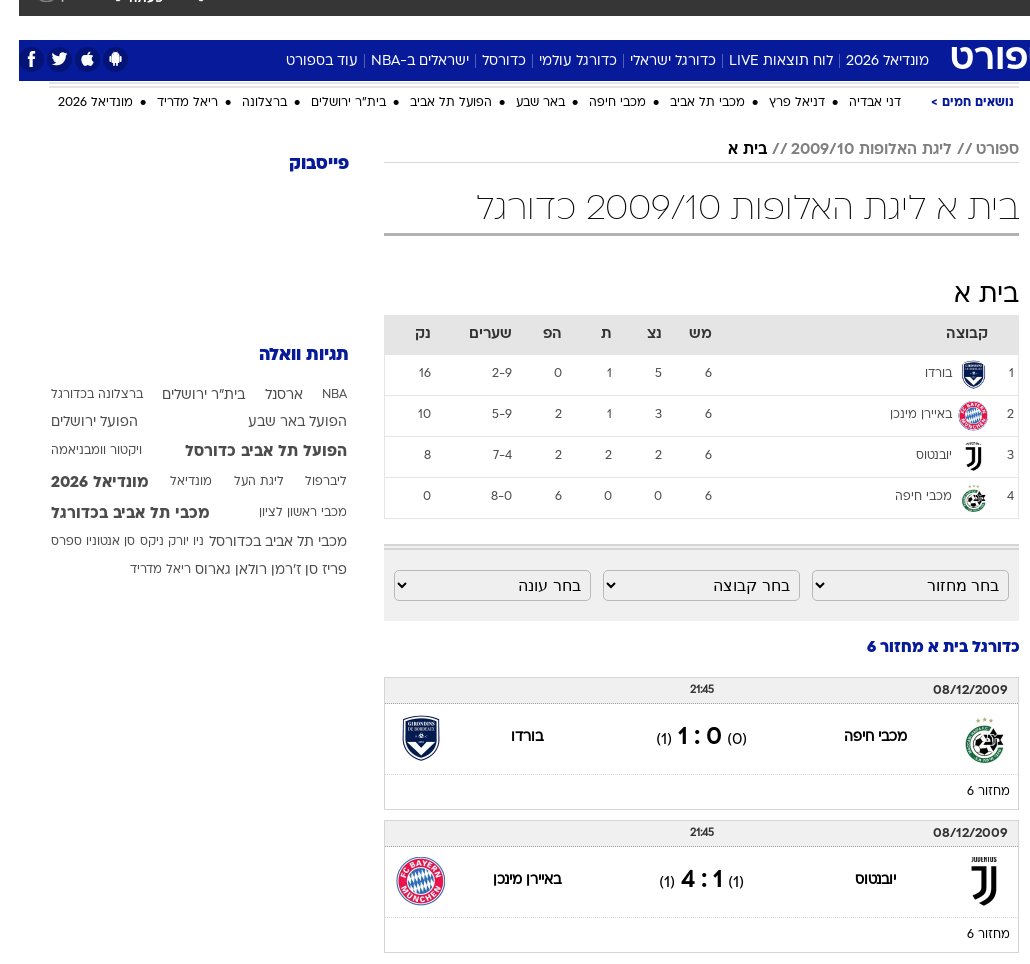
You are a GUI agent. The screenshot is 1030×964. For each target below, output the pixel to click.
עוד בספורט (303, 61)
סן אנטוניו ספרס (74, 542)
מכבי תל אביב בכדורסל (259, 542)
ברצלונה (245, 103)
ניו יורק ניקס (153, 542)
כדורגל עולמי (559, 61)
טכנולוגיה (306, 18)
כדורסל (485, 61)
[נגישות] (27, 26)
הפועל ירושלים (75, 422)
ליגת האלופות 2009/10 (852, 150)
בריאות (438, 18)
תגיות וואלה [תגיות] (285, 355)
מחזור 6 (969, 792)
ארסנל (265, 395)
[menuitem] (775, 27)
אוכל (496, 18)
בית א (728, 150)
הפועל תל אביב (432, 103)
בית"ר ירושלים (329, 103)
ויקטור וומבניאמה (77, 451)
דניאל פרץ (778, 103)
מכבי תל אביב (688, 103)
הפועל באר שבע (278, 422)
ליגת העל (240, 482)
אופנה (239, 18)
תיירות (375, 18)
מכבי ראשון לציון (284, 513)
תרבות (656, 18)
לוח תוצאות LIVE (762, 61)
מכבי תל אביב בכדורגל (111, 514)
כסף (546, 18)
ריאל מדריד (168, 103)
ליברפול (307, 482)
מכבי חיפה (598, 103)
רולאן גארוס (212, 570)
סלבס (598, 18)
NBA (315, 395)
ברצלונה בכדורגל (78, 395)
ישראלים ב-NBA (401, 61)
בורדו (508, 737)
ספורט (787, 18)
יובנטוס (856, 880)
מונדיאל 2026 (868, 61)
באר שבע (521, 103)
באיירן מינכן (508, 880)
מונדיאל (721, 18)
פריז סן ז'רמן (290, 570)
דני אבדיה (856, 103)
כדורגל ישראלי (654, 61)
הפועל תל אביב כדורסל (247, 452)
